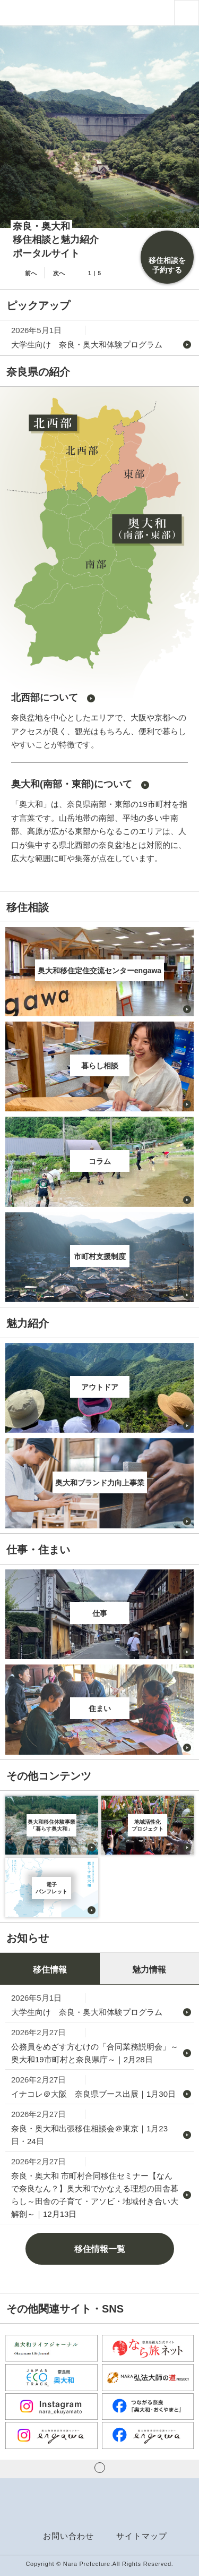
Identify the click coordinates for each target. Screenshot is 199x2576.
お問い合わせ (68, 2535)
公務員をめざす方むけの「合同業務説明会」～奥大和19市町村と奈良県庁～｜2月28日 (94, 2053)
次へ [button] (59, 273)
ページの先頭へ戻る (99, 2467)
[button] (186, 12)
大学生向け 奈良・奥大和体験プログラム (86, 344)
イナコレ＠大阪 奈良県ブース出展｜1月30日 (93, 2093)
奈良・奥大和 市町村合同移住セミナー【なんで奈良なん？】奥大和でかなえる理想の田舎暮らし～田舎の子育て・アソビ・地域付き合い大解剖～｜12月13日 (94, 2194)
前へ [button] (31, 273)
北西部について (44, 697)
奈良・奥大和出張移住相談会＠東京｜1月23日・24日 (89, 2135)
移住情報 (50, 1969)
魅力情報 (149, 1969)
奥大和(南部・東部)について (71, 784)
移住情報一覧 (99, 2249)
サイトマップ (141, 2535)
